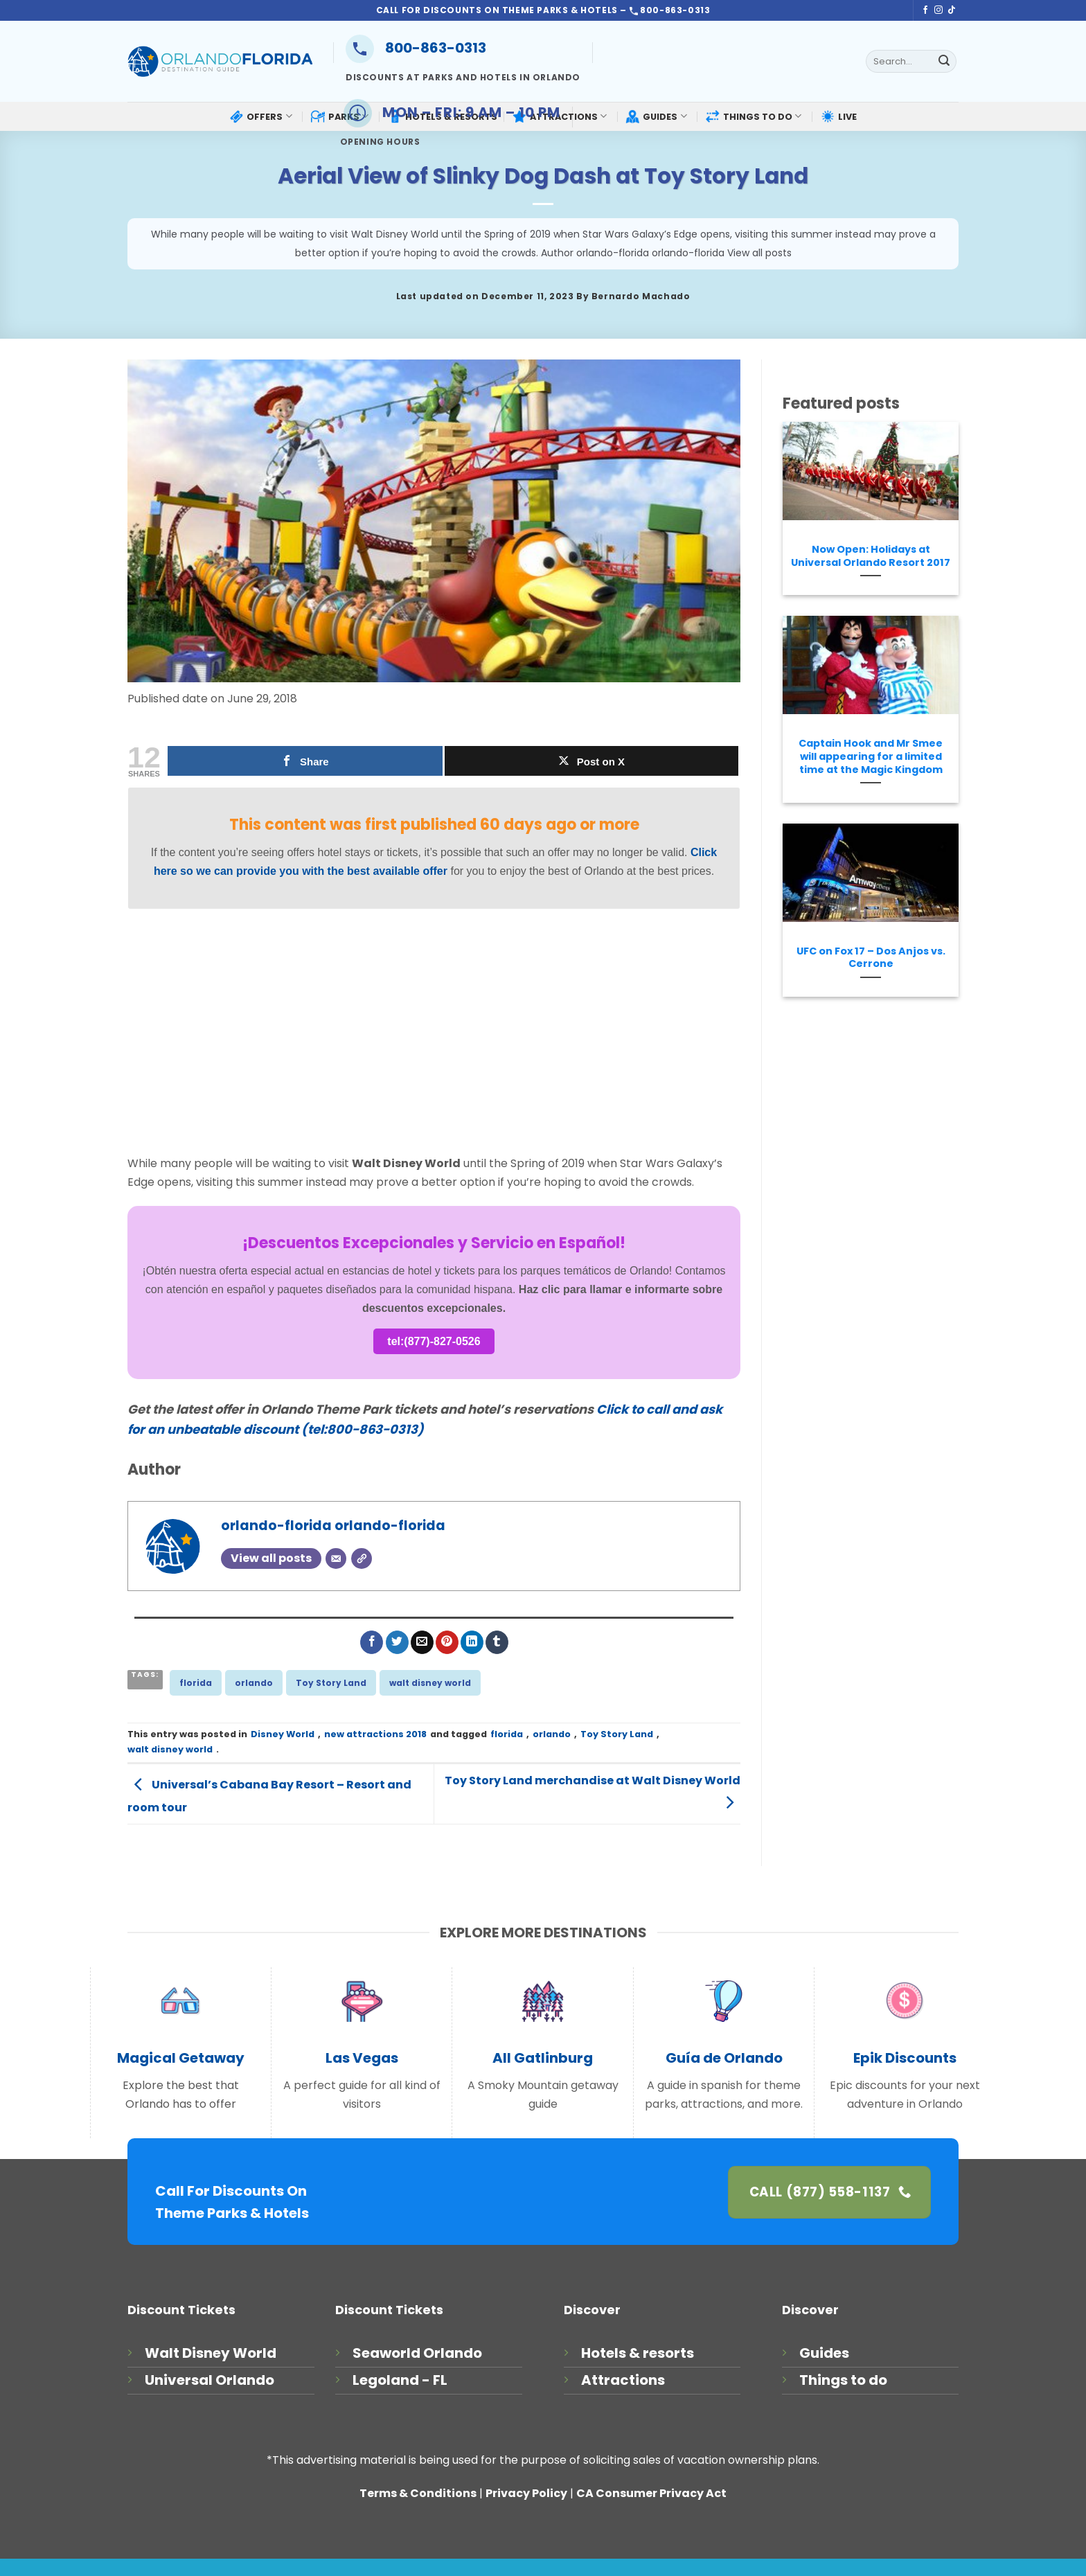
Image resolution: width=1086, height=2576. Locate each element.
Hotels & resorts (637, 2353)
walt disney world (430, 1683)
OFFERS (260, 116)
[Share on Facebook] (371, 1642)
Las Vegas (362, 2058)
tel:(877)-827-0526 (433, 1341)
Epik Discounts (904, 2058)
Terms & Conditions (418, 2493)
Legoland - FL (400, 2380)
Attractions (623, 2380)
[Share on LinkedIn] (472, 1642)
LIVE (839, 116)
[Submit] (944, 61)
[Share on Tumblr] (497, 1642)
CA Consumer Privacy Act (651, 2493)
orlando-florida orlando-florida (333, 1525)
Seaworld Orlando (417, 2353)
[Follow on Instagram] (938, 10)
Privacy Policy (526, 2493)
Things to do (843, 2380)
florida (195, 1683)
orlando (254, 1683)
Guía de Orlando (724, 2058)
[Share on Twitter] (397, 1642)
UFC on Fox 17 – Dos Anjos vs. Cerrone (870, 957)
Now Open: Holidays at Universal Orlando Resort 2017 (870, 556)
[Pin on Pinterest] (447, 1642)
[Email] (336, 1558)
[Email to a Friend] (422, 1642)
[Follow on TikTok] (951, 10)
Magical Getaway (180, 2058)
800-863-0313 (416, 47)
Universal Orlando (209, 2380)
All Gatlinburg (542, 2058)
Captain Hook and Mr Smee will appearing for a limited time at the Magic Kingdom (871, 756)
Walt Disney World (210, 2353)
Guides (824, 2353)
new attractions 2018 (375, 1734)
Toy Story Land (331, 1683)
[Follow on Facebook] (925, 10)
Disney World (282, 1734)
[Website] (361, 1558)
